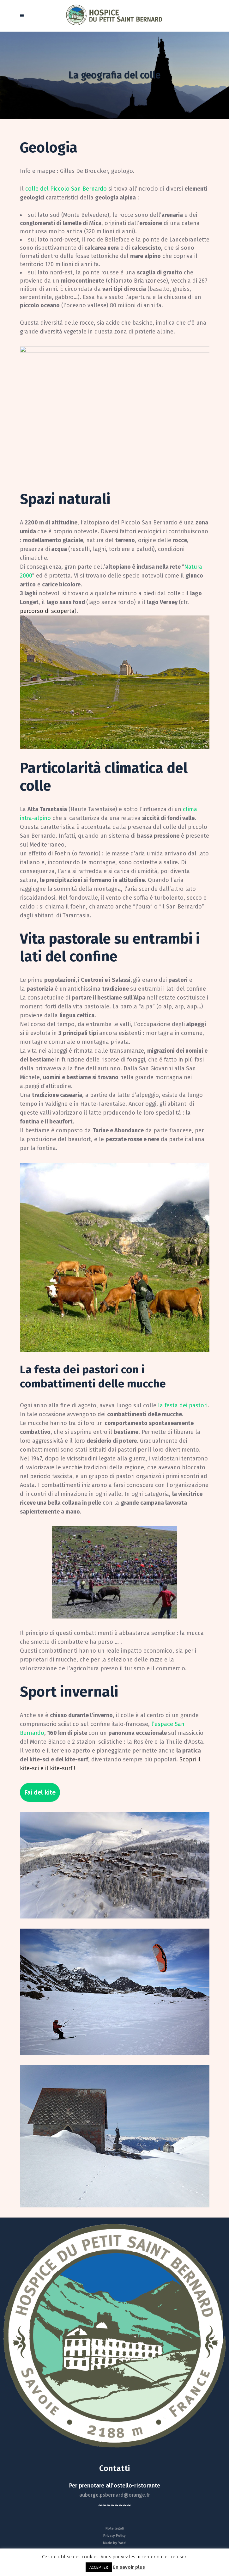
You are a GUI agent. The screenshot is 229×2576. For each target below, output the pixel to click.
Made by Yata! (114, 2543)
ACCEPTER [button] (98, 2567)
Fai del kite (40, 1792)
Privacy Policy (114, 2536)
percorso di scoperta (47, 611)
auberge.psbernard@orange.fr (114, 2495)
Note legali (114, 2528)
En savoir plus (129, 2567)
